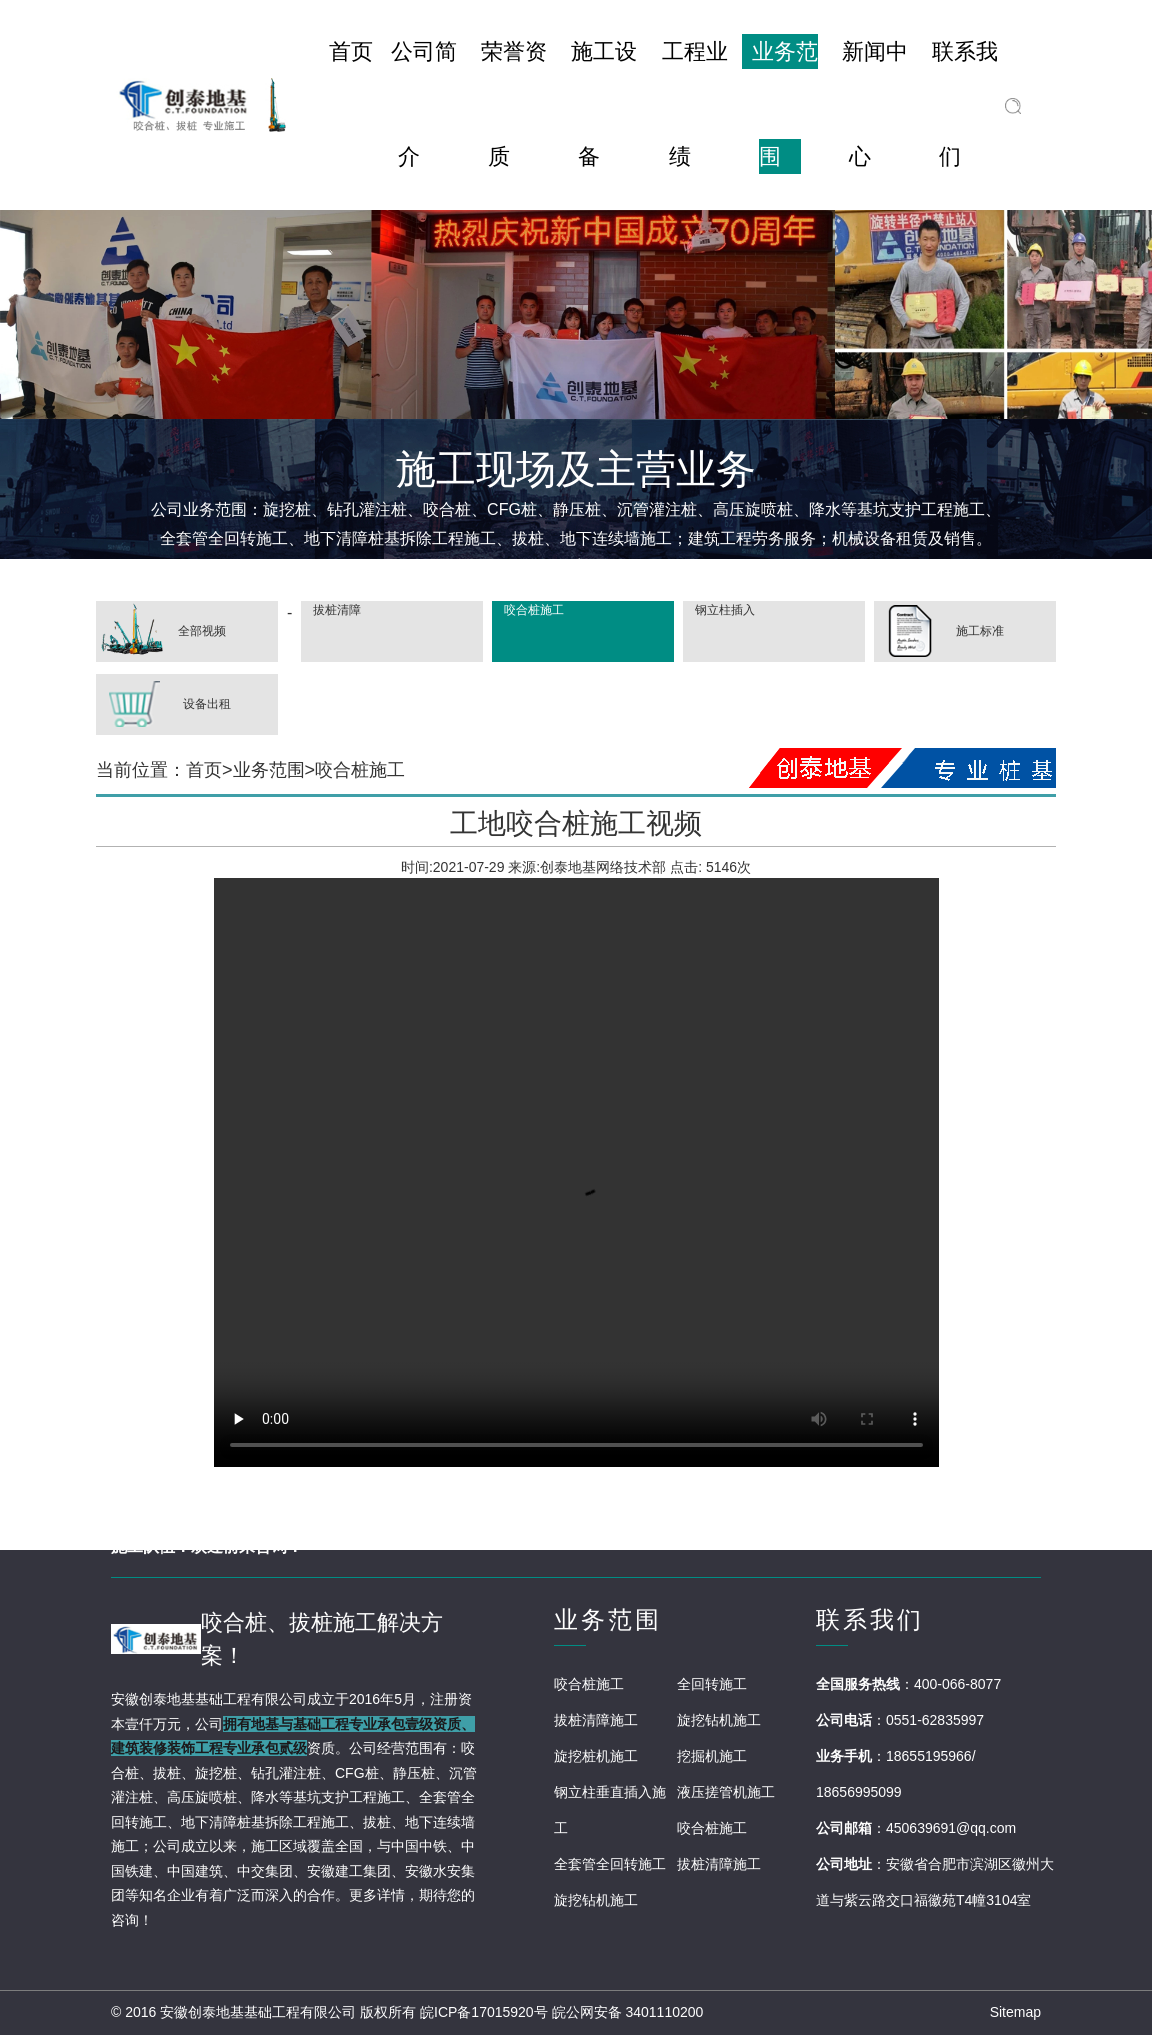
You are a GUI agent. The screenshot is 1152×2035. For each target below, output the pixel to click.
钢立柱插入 (723, 610)
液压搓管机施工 (726, 1792)
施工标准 (939, 631)
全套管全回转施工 (610, 1864)
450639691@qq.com (951, 1828)
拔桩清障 (335, 610)
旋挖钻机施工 (719, 1720)
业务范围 (269, 770)
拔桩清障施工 (596, 1720)
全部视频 (161, 631)
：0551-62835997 (928, 1720)
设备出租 (163, 704)
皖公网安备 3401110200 (628, 2012)
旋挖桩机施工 (596, 1756)
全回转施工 (712, 1684)
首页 (204, 770)
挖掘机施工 (712, 1756)
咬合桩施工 (532, 610)
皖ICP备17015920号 (484, 2012)
